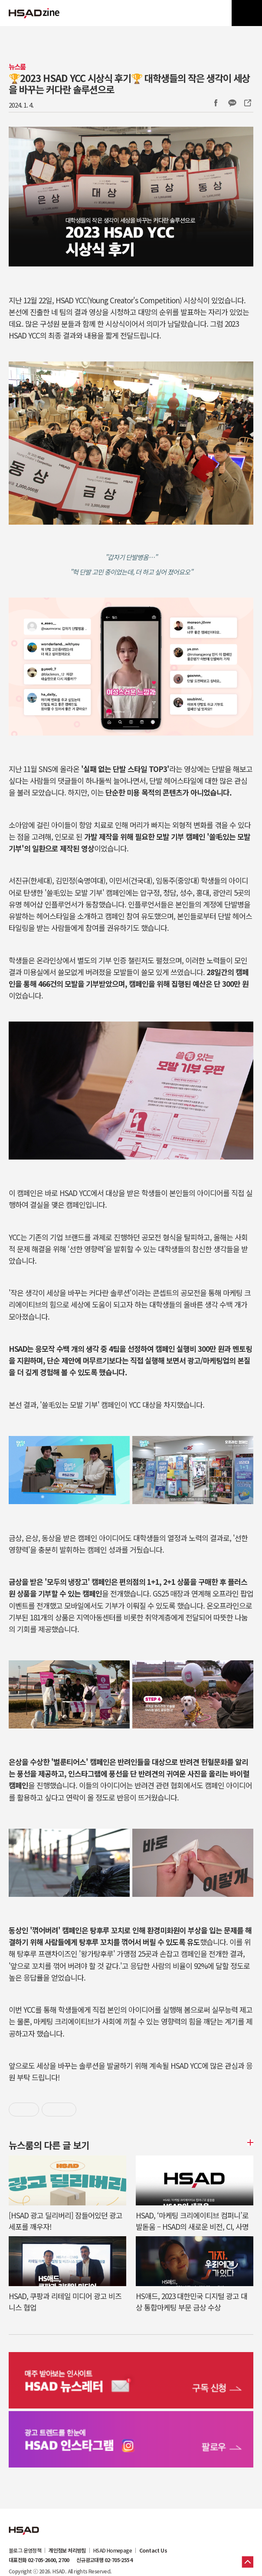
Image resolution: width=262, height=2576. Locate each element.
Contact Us (153, 2550)
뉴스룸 (17, 67)
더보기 (249, 2142)
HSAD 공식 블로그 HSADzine (34, 13)
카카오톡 (232, 102)
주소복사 (246, 102)
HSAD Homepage (112, 2550)
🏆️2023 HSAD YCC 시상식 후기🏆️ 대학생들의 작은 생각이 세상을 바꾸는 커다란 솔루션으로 (129, 83)
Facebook (215, 102)
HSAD (24, 2524)
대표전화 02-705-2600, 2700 (39, 2560)
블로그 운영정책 (25, 2550)
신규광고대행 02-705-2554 (104, 2560)
